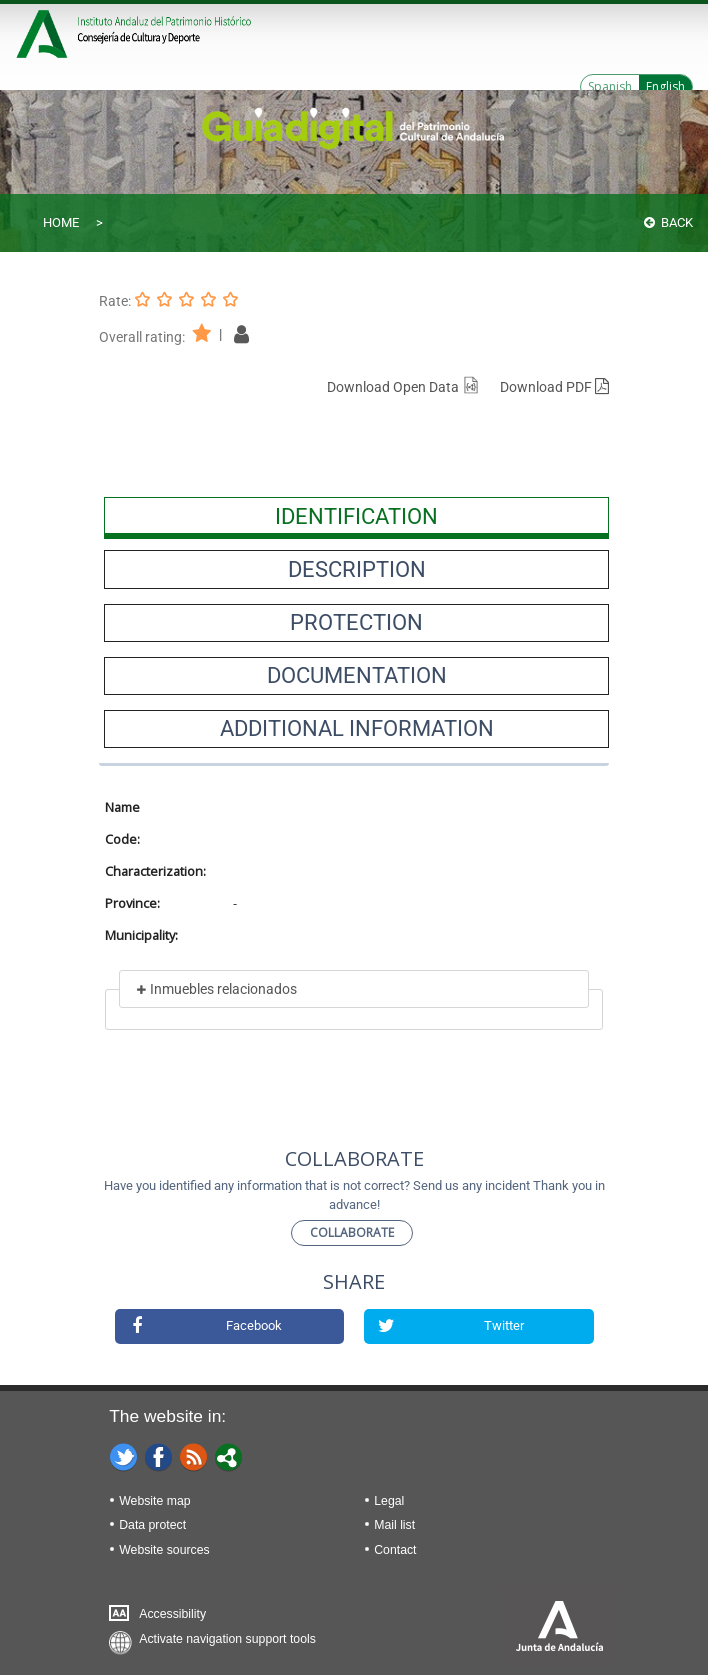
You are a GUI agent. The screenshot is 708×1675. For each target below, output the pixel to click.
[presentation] (356, 516)
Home (61, 222)
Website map (154, 1501)
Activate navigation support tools (227, 1639)
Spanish (610, 86)
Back (668, 222)
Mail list (394, 1525)
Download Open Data (403, 387)
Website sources (164, 1550)
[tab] (356, 516)
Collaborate (352, 1232)
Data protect (152, 1525)
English (665, 86)
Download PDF (554, 387)
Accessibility (172, 1614)
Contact (395, 1550)
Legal (389, 1501)
